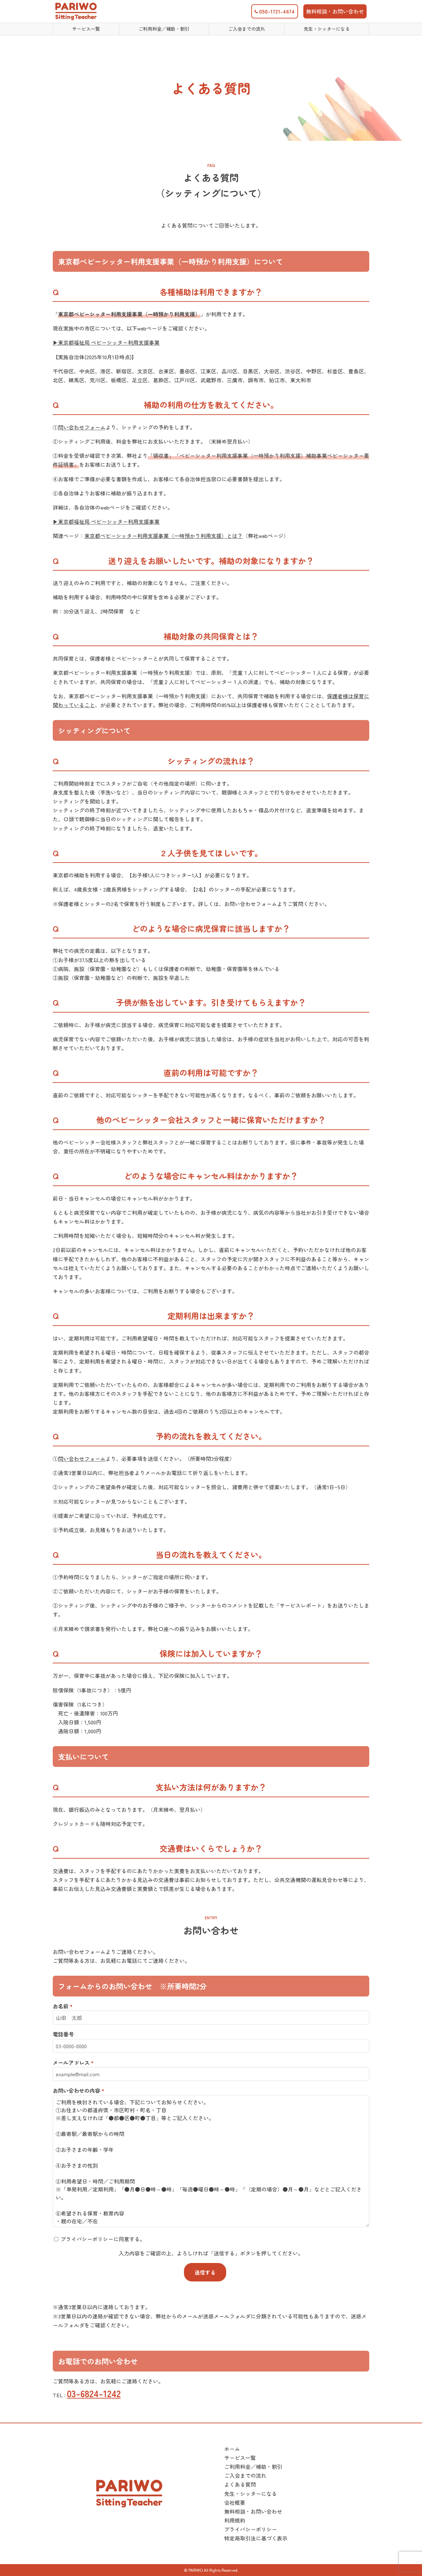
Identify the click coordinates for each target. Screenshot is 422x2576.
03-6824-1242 (94, 2393)
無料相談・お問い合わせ (335, 11)
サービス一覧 (240, 2458)
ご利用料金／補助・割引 (253, 2466)
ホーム (232, 2449)
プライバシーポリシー (250, 2529)
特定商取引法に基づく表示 (255, 2538)
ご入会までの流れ (245, 2475)
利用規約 (234, 2520)
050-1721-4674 (275, 11)
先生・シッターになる (250, 2493)
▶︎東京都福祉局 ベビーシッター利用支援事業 (106, 342)
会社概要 (234, 2502)
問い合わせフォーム (82, 427)
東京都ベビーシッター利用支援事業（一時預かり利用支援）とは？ (163, 536)
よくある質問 (240, 2484)
